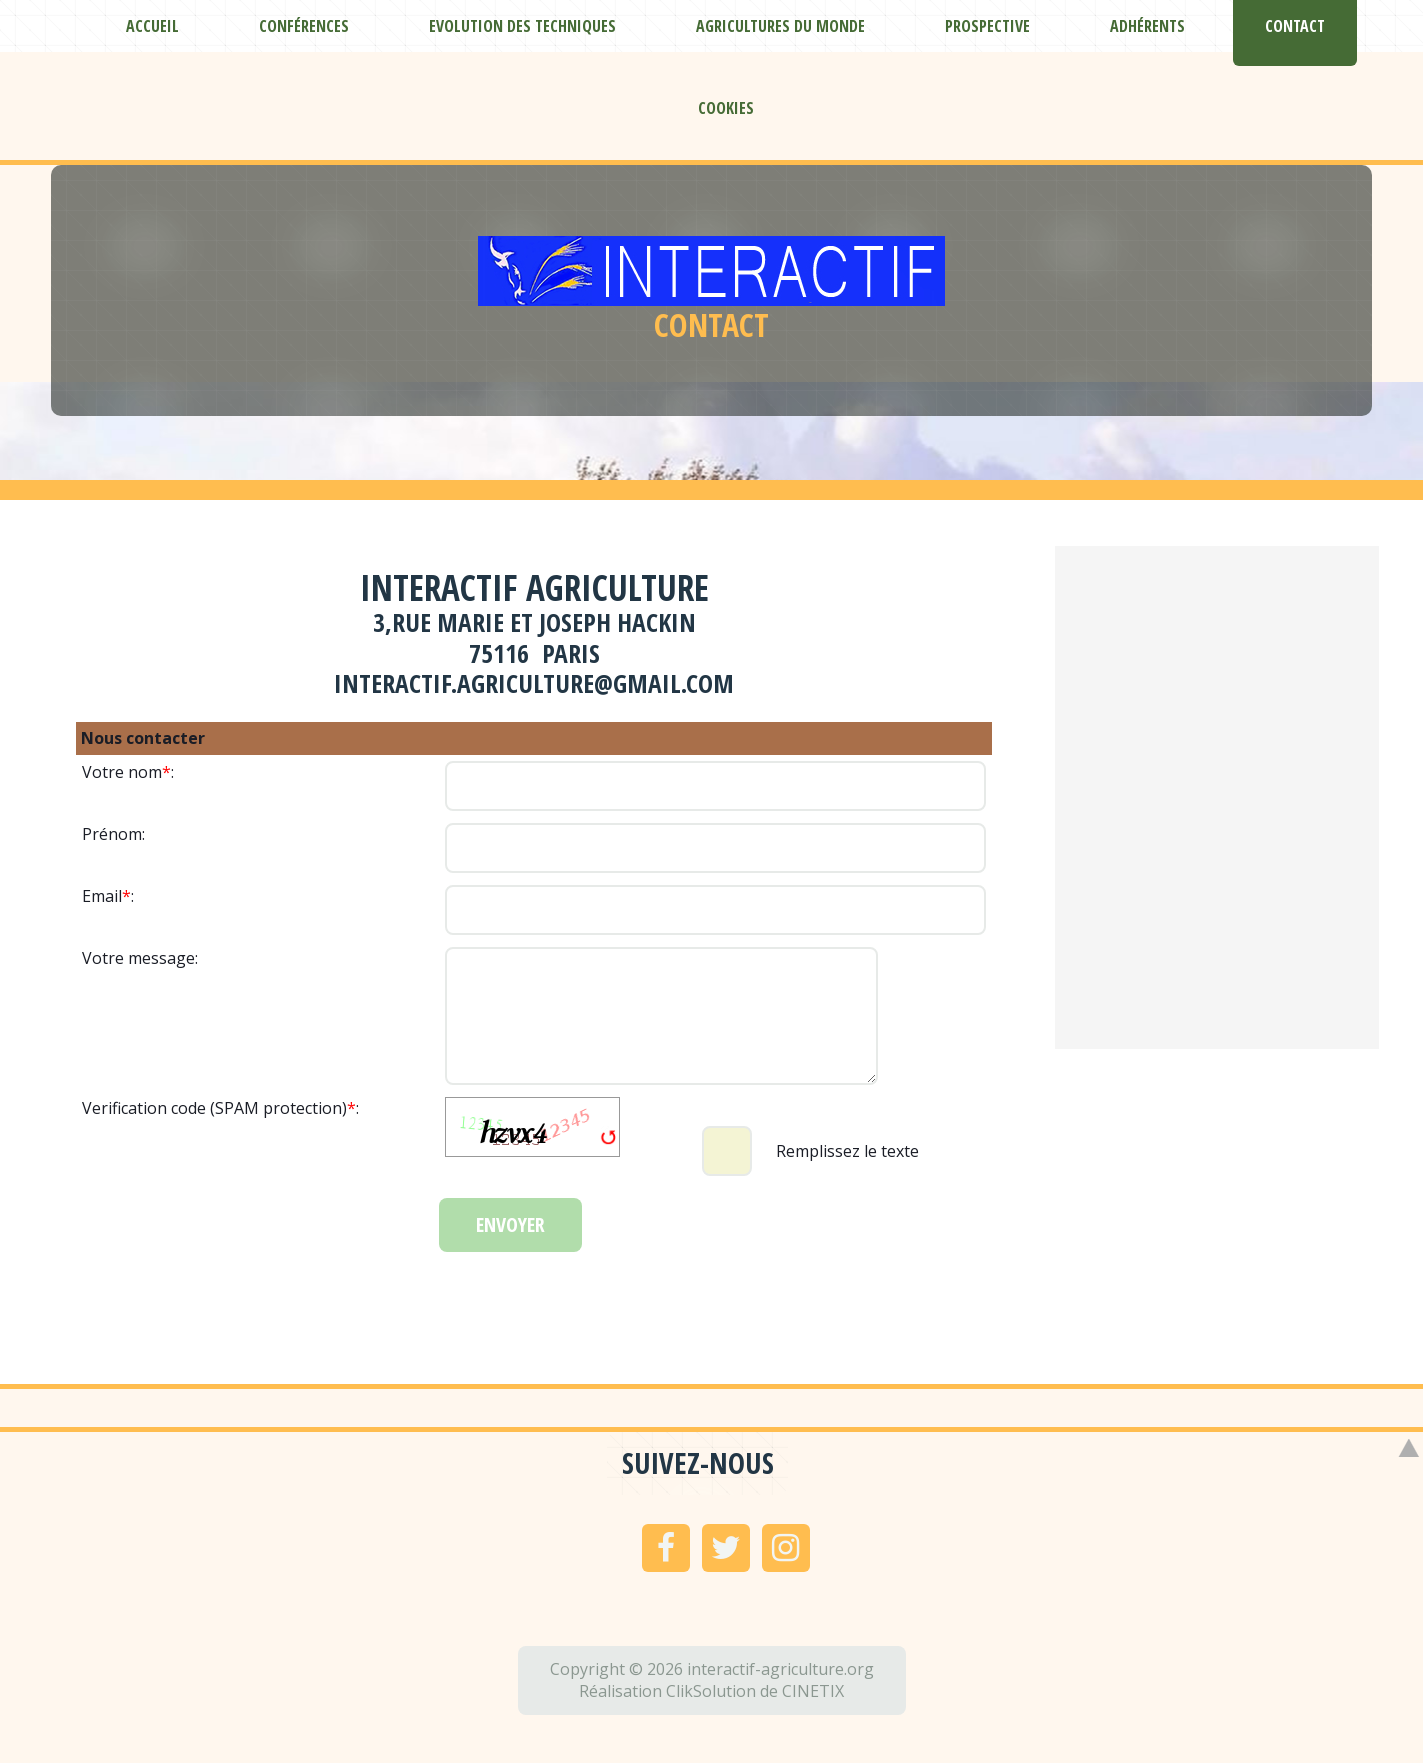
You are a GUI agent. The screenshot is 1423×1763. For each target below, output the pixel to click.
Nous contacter (143, 738)
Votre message (138, 958)
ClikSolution (711, 1691)
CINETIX (813, 1691)
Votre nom (122, 772)
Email (102, 896)
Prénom (112, 834)
